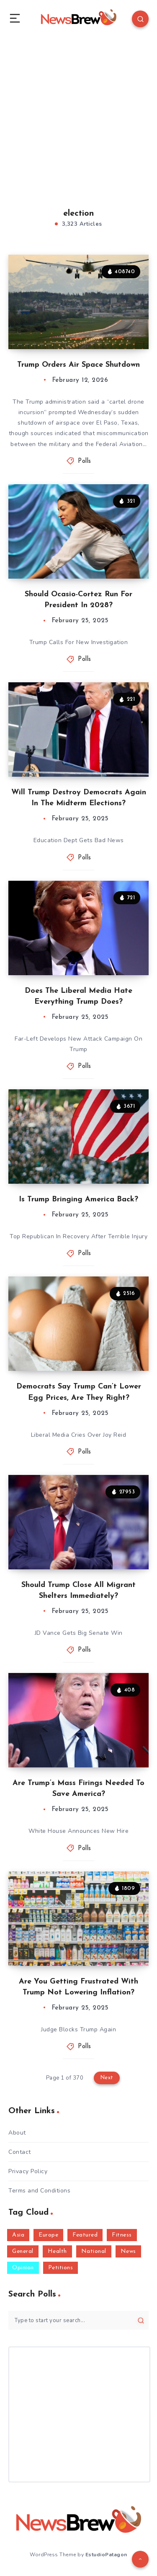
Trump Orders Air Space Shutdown (78, 365)
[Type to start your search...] (78, 2320)
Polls (84, 461)
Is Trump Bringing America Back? (78, 1199)
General (22, 2251)
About (17, 2133)
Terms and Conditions (39, 2191)
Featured (85, 2235)
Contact (19, 2152)
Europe (48, 2235)
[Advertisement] (78, 112)
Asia (18, 2235)
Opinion (23, 2268)
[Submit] (140, 2320)
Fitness (122, 2235)
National (93, 2251)
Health (57, 2251)
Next (106, 2077)
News (128, 2251)
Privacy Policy (27, 2171)
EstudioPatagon (106, 2554)
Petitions (60, 2268)
